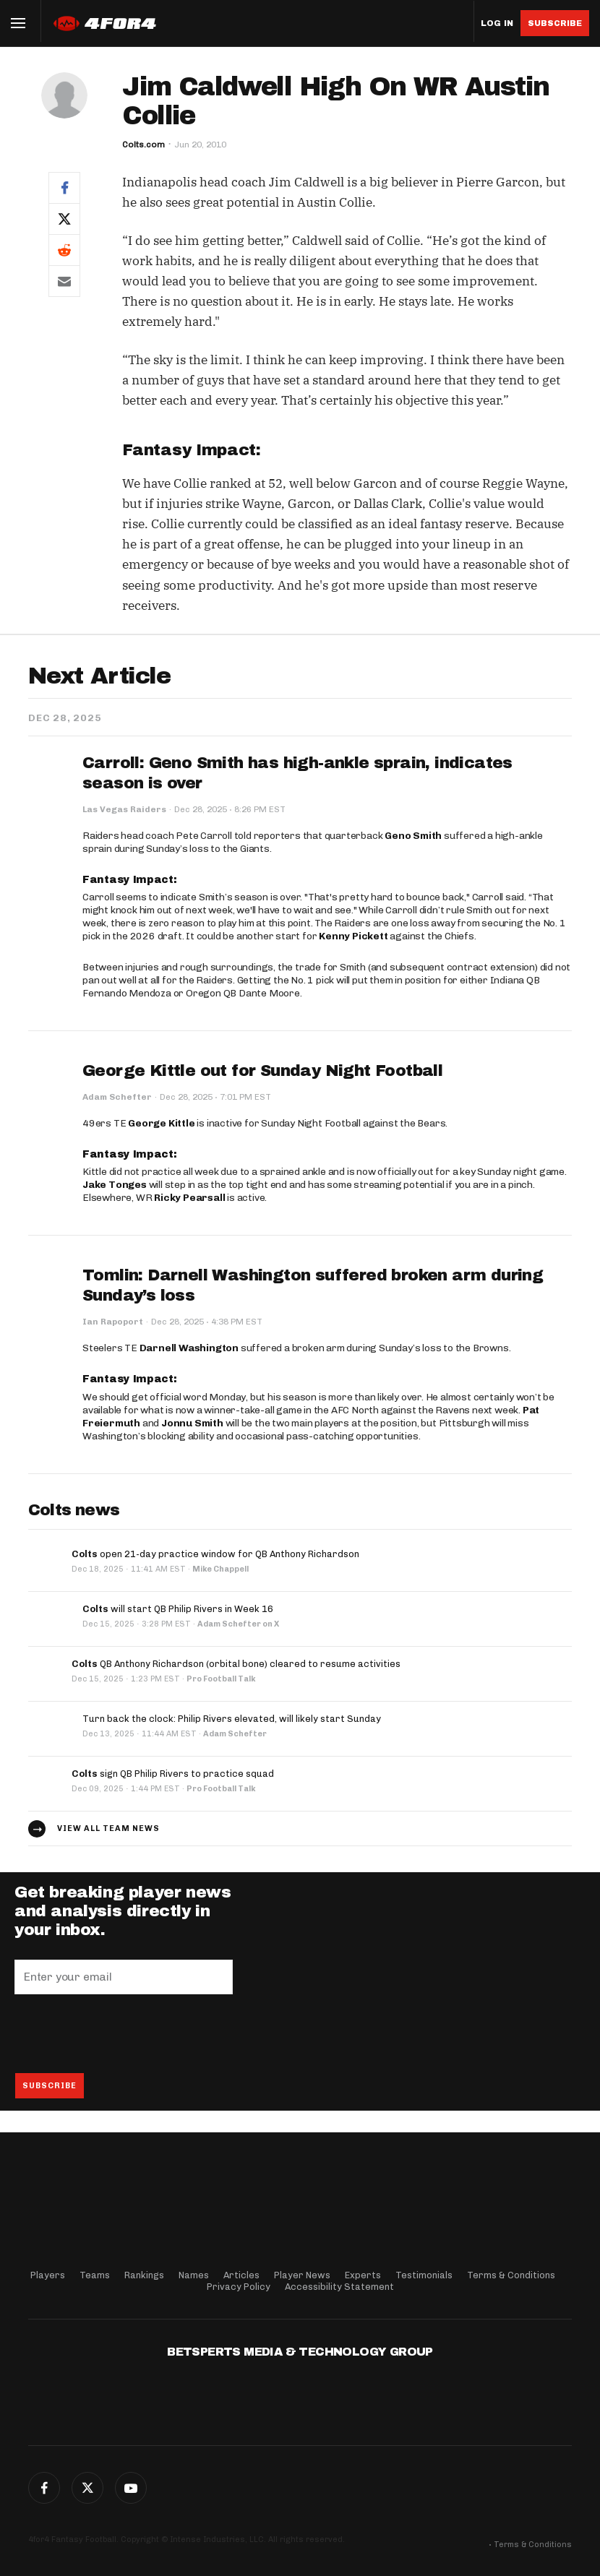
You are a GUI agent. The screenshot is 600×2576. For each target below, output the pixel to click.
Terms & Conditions (511, 2275)
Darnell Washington (189, 1348)
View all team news (108, 1828)
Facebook (44, 2487)
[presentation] (124, 2033)
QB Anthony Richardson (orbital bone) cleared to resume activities (236, 1663)
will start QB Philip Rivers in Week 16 (177, 1608)
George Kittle (161, 1123)
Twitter (87, 2487)
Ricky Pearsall (189, 1198)
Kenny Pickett (353, 936)
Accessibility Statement (339, 2286)
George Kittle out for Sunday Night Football (262, 1071)
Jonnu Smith (192, 1423)
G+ (130, 2487)
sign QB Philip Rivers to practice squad (173, 1773)
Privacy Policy (238, 2286)
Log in (497, 23)
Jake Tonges (114, 1185)
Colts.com (143, 144)
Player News (302, 2275)
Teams (95, 2275)
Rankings (144, 2275)
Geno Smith (413, 836)
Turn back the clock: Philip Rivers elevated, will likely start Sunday (231, 1718)
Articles (241, 2275)
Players (47, 2275)
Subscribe (555, 23)
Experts (363, 2275)
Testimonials (424, 2275)
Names (194, 2275)
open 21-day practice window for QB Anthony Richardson (215, 1553)
